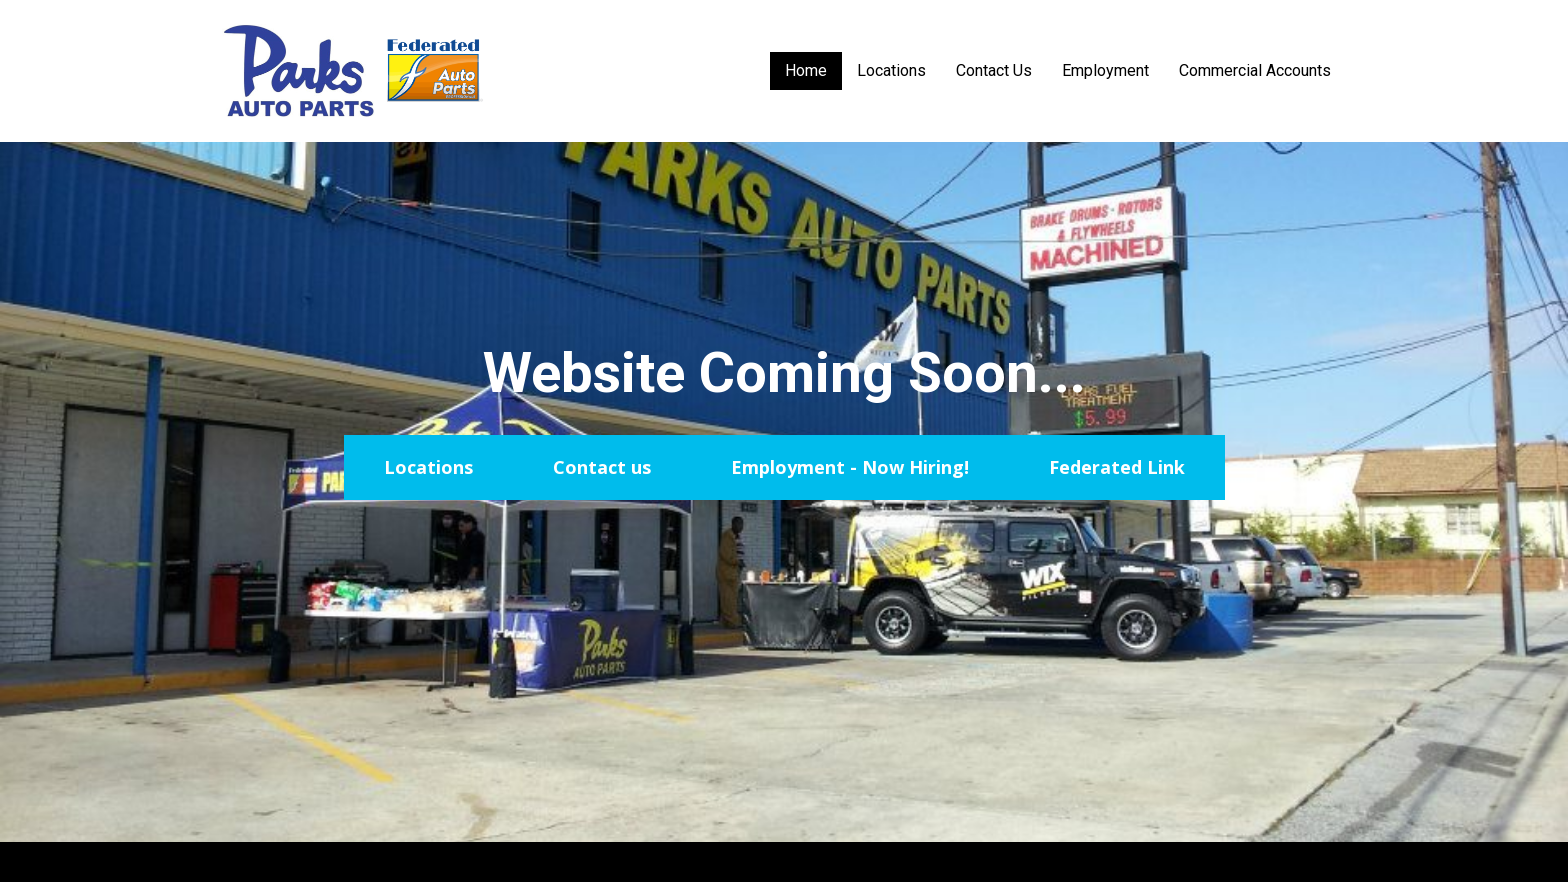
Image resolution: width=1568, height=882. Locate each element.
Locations (891, 70)
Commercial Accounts (1255, 70)
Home (806, 70)
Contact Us (994, 70)
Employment (1105, 70)
